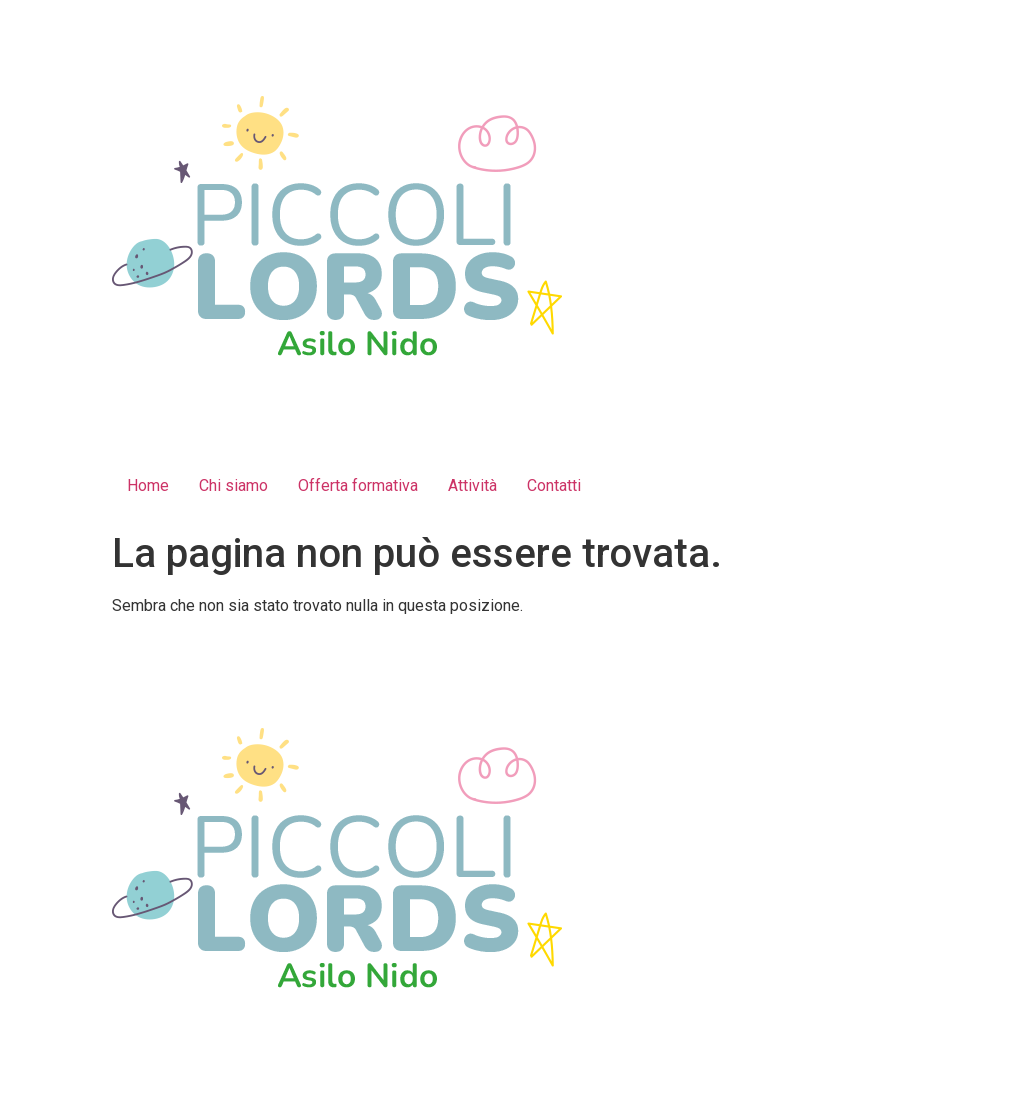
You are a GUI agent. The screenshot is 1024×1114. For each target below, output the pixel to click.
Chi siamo (233, 485)
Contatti (554, 485)
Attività (472, 485)
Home (148, 485)
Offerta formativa (358, 485)
